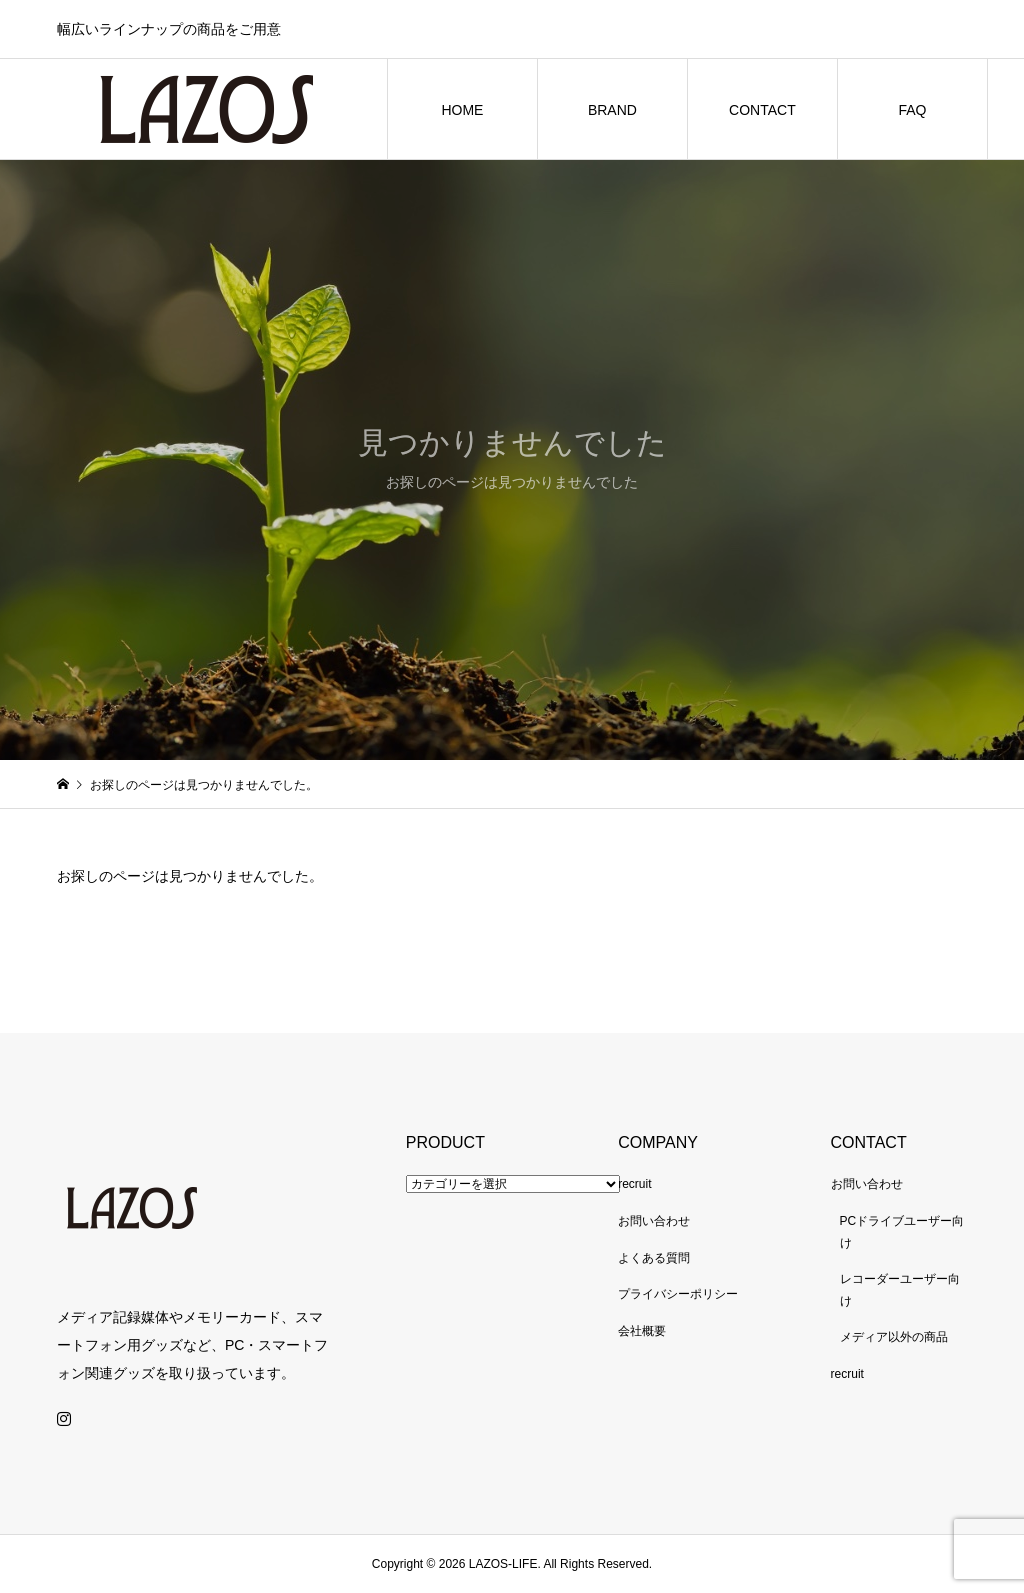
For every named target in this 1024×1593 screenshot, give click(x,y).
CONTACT (762, 110)
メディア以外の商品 (894, 1337)
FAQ (912, 110)
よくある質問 (654, 1258)
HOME (462, 110)
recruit (634, 1184)
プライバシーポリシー (678, 1294)
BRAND (612, 110)
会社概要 (642, 1331)
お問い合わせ (654, 1221)
